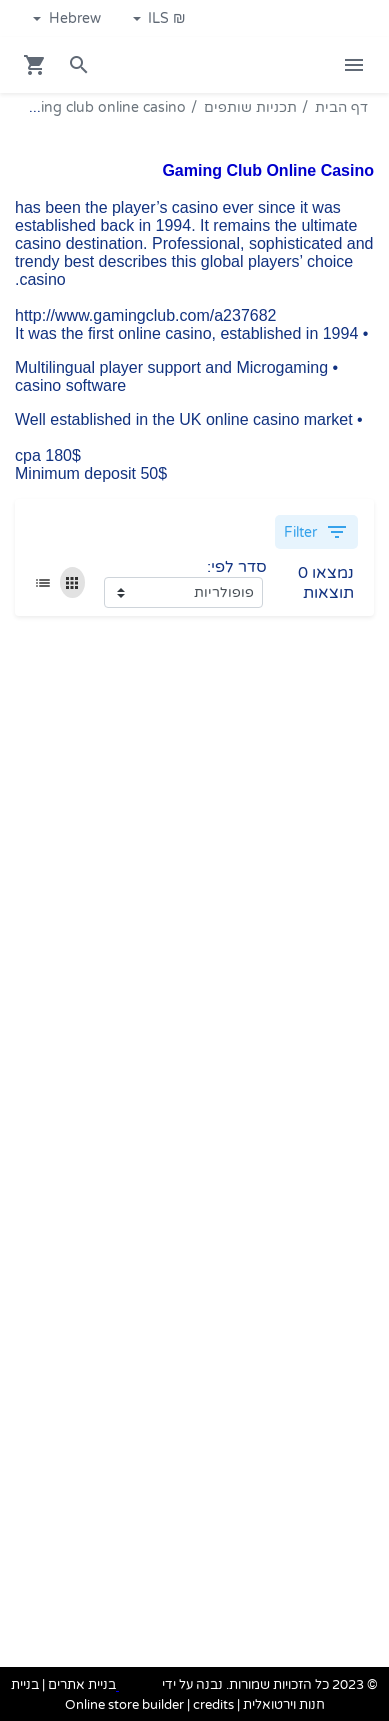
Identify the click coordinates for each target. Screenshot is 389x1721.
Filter (316, 532)
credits (213, 1705)
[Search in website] (79, 65)
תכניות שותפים (250, 107)
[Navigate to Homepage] (278, 65)
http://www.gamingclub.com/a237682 (145, 315)
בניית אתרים (82, 1686)
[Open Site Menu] (354, 65)
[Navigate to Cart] (35, 65)
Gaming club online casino (97, 107)
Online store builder (124, 1705)
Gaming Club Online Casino (268, 170)
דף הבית (341, 107)
